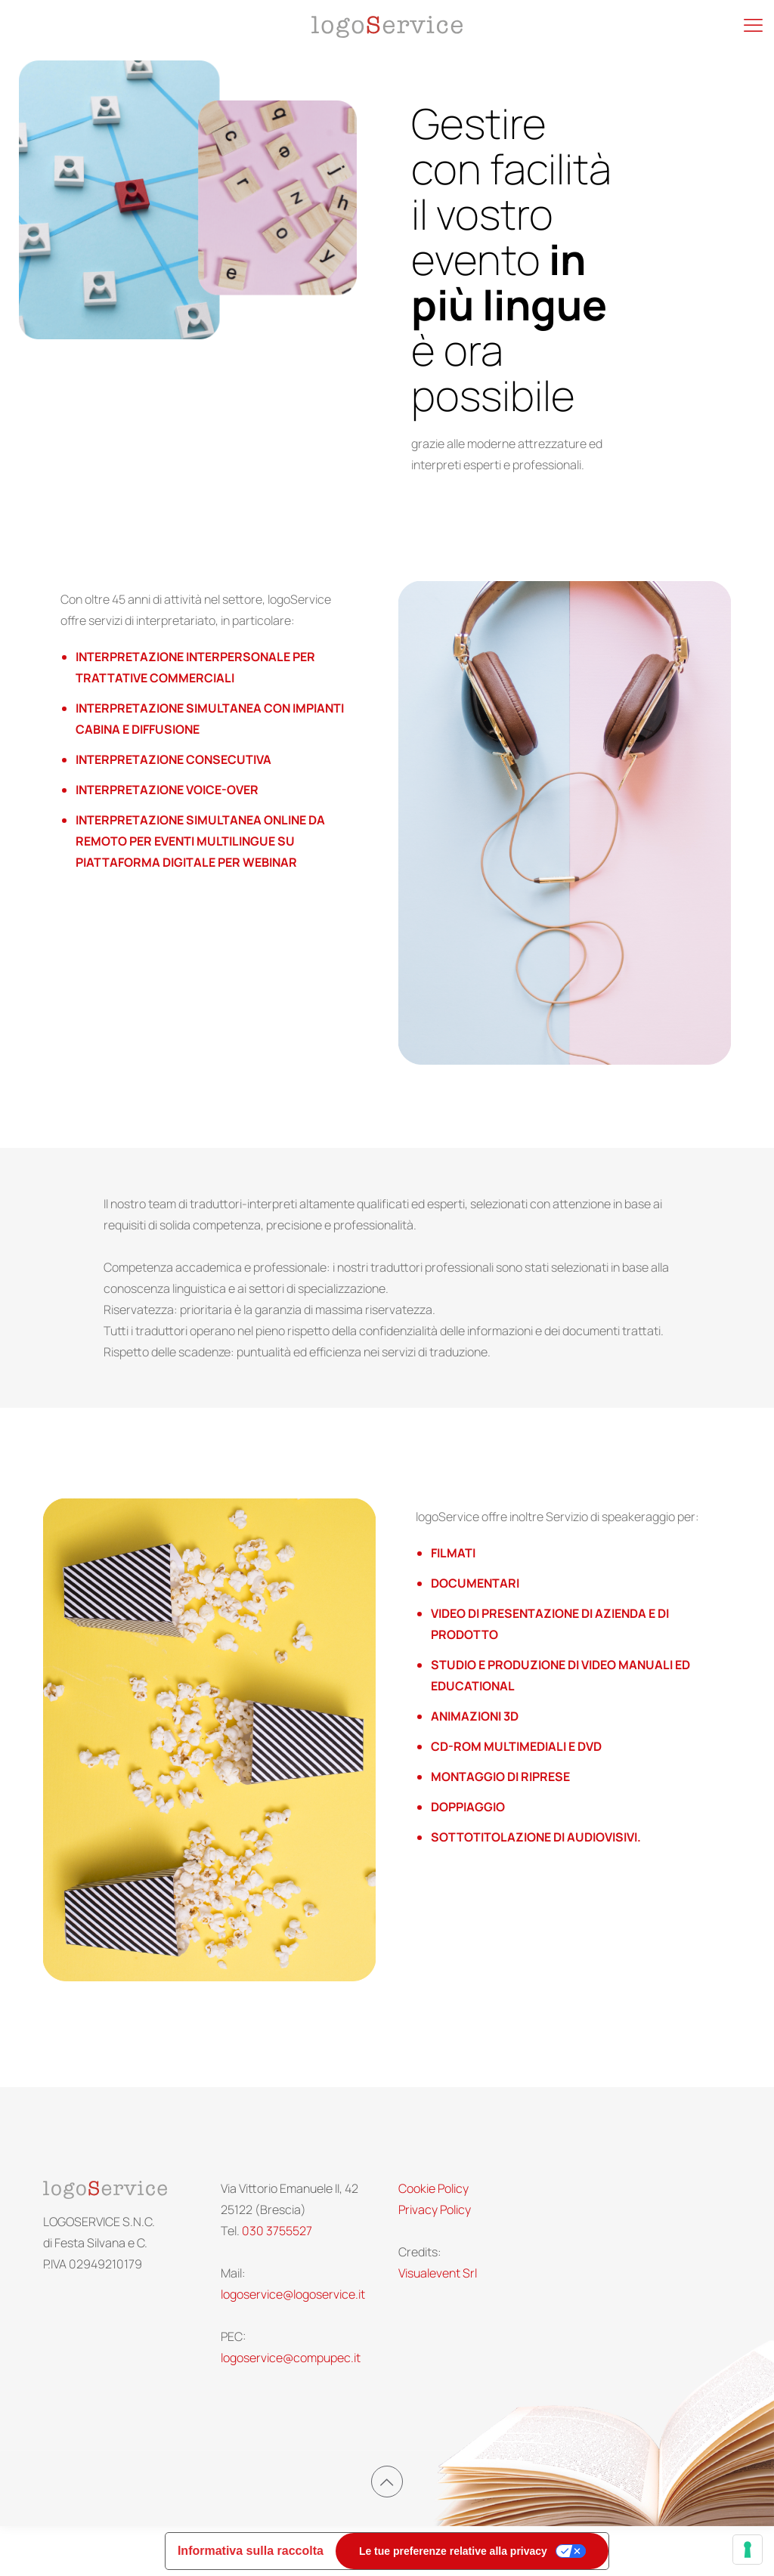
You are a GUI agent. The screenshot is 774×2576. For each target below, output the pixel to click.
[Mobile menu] (753, 34)
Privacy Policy (434, 2209)
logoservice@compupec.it (291, 2357)
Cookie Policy (433, 2188)
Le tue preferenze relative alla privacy (453, 2551)
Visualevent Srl (437, 2273)
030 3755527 (277, 2230)
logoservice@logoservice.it (293, 2294)
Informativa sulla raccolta (251, 2550)
